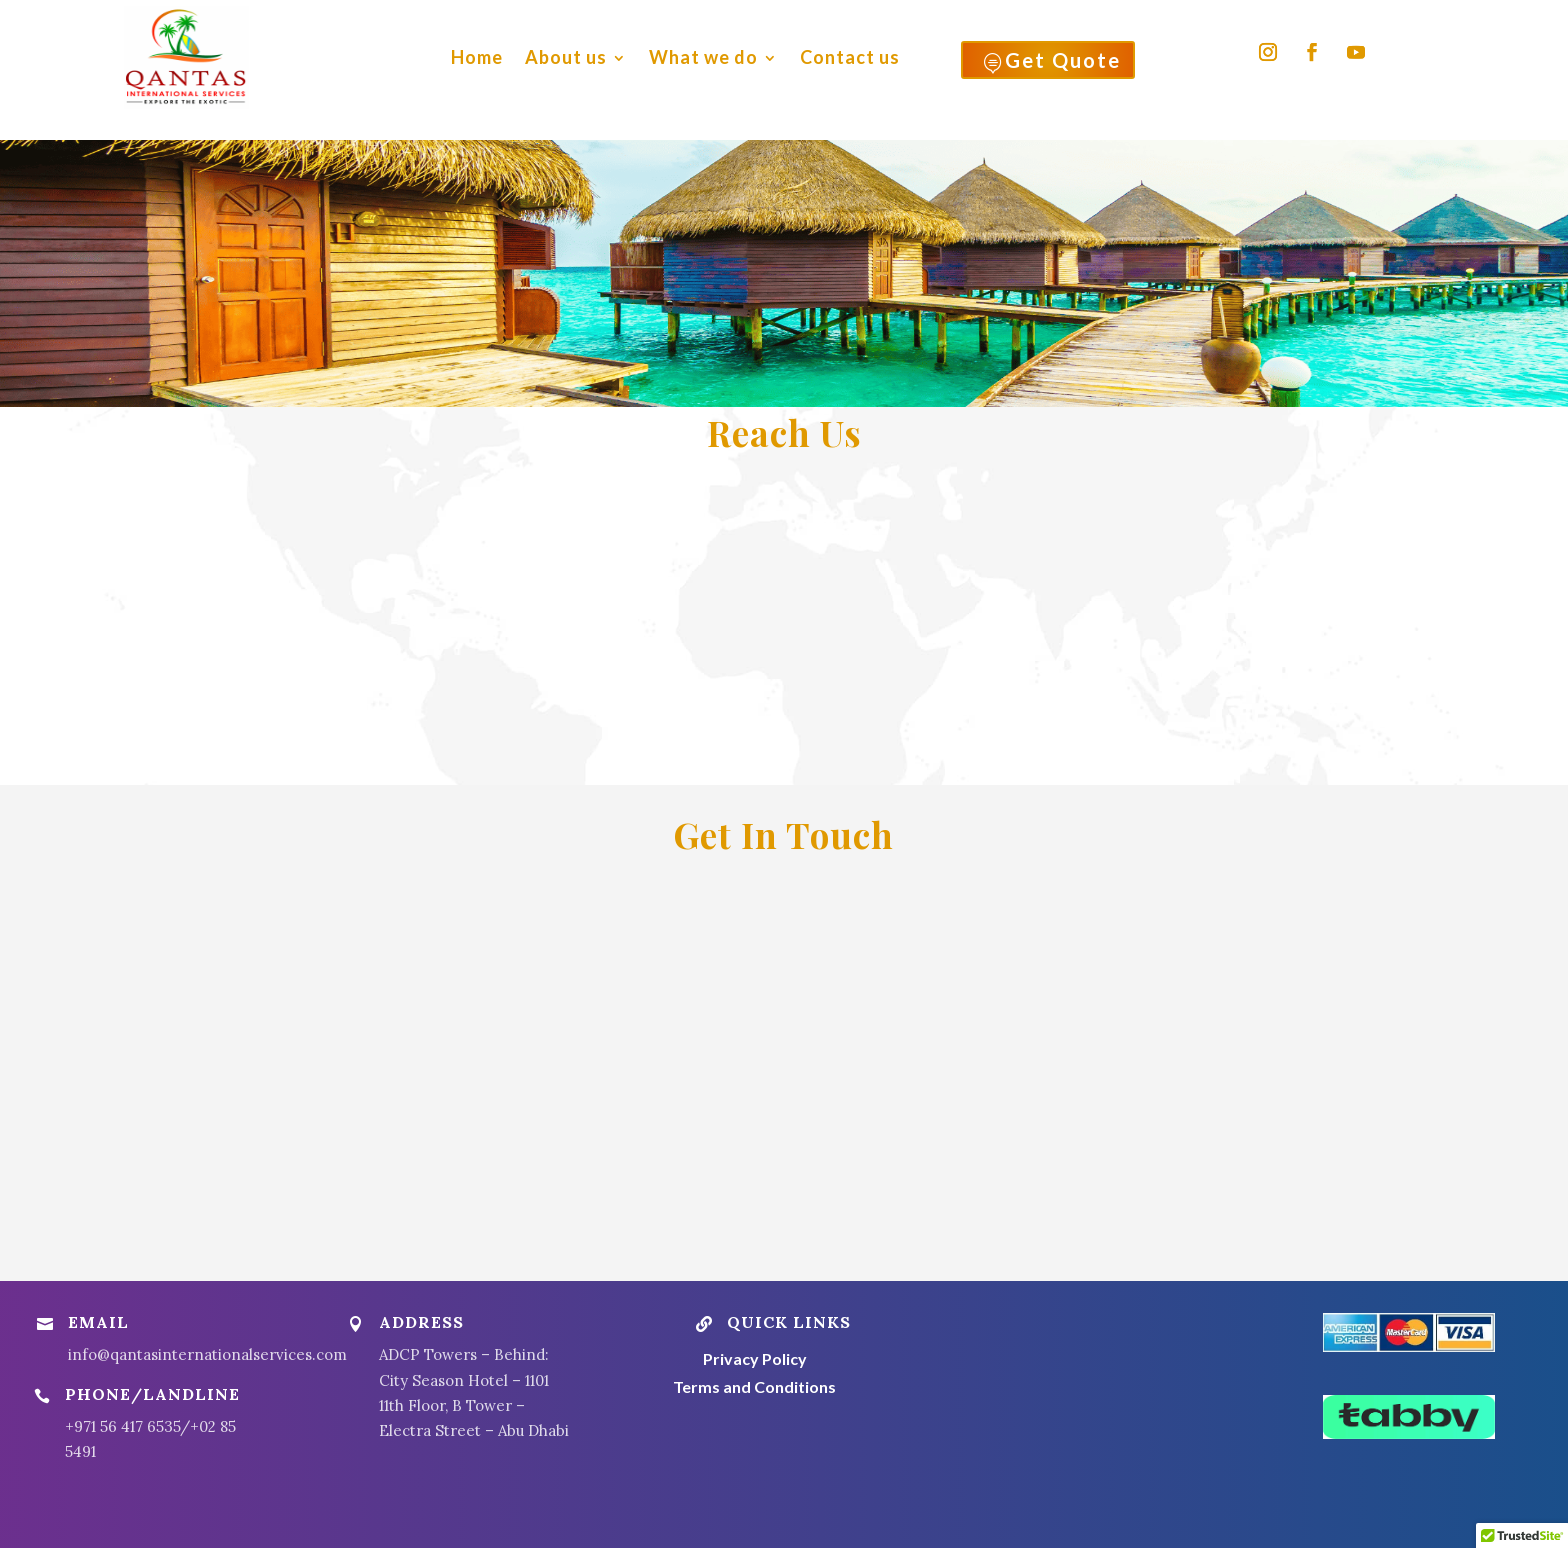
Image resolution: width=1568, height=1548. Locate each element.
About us (566, 57)
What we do (703, 57)
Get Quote (1052, 60)
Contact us (850, 57)
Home (477, 57)
